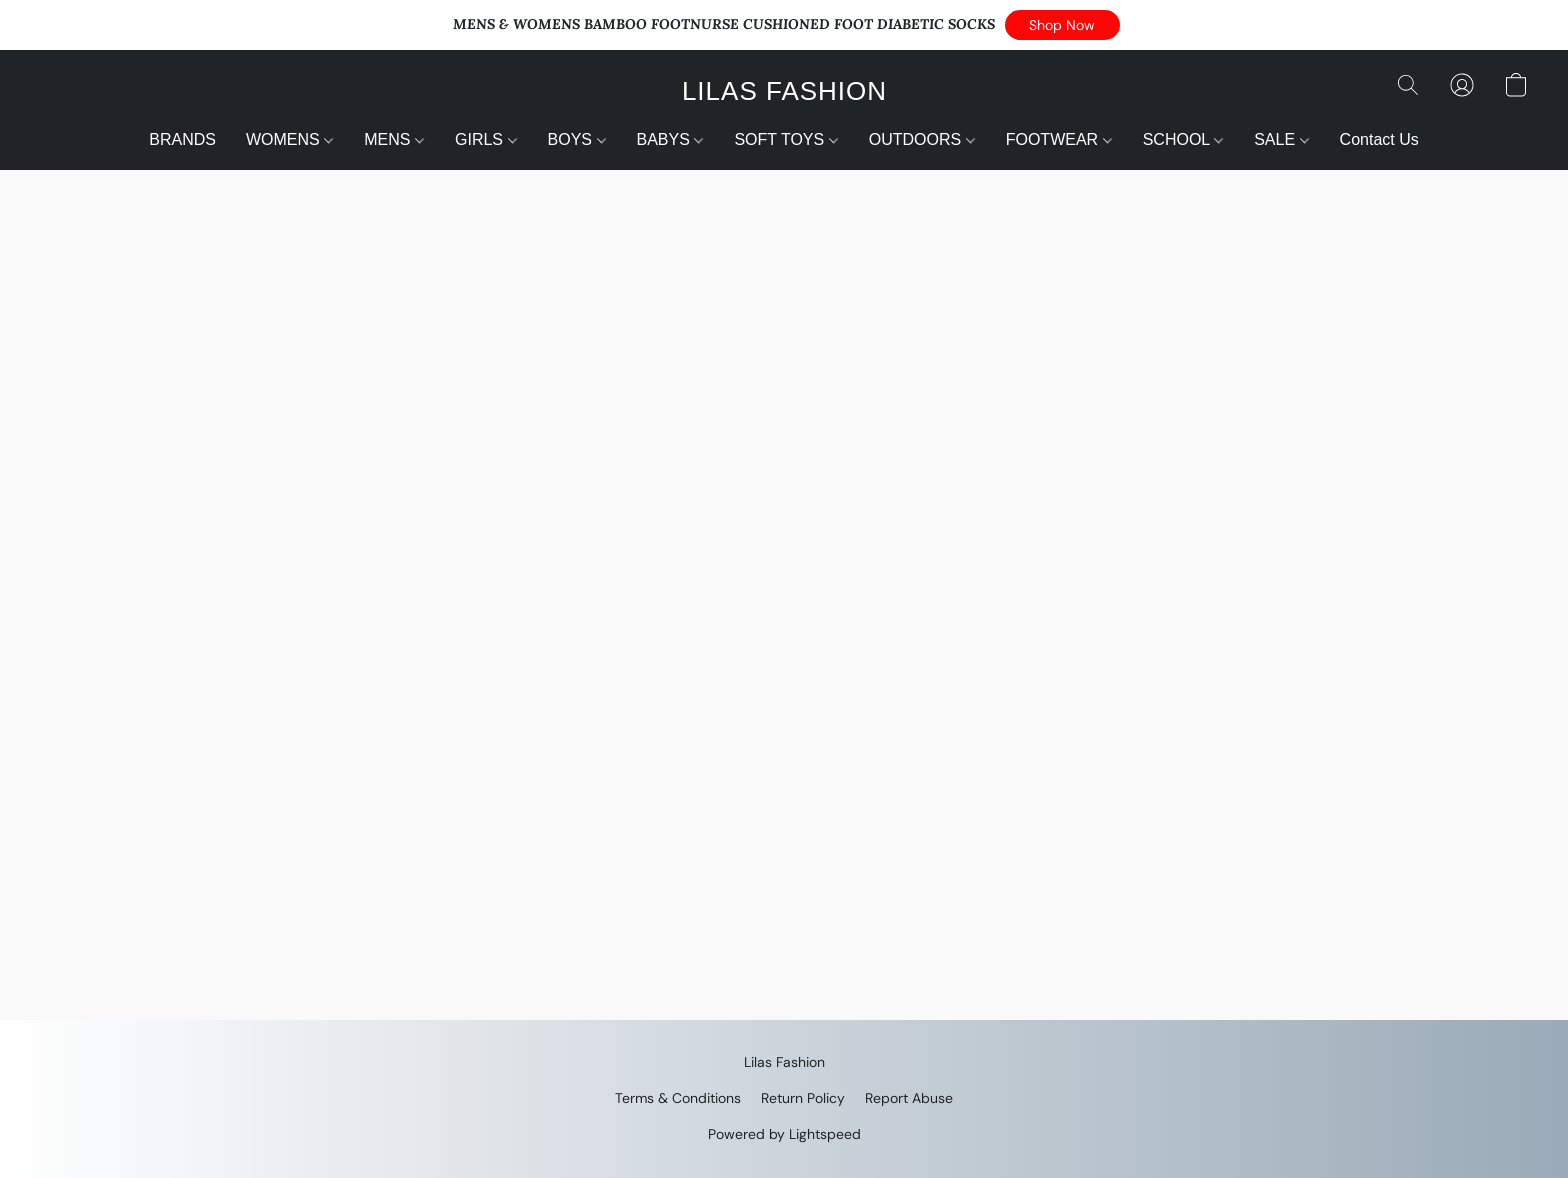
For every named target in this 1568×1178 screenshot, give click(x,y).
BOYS (577, 139)
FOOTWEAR (1059, 139)
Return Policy (803, 1098)
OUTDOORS (922, 139)
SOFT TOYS (785, 139)
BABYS (670, 139)
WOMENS (289, 139)
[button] (1062, 25)
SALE (1281, 139)
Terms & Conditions (678, 1098)
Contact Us (1379, 139)
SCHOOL (1183, 139)
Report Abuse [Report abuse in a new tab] (909, 1098)
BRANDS (182, 139)
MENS (394, 139)
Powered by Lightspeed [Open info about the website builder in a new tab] (784, 1134)
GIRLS (485, 139)
